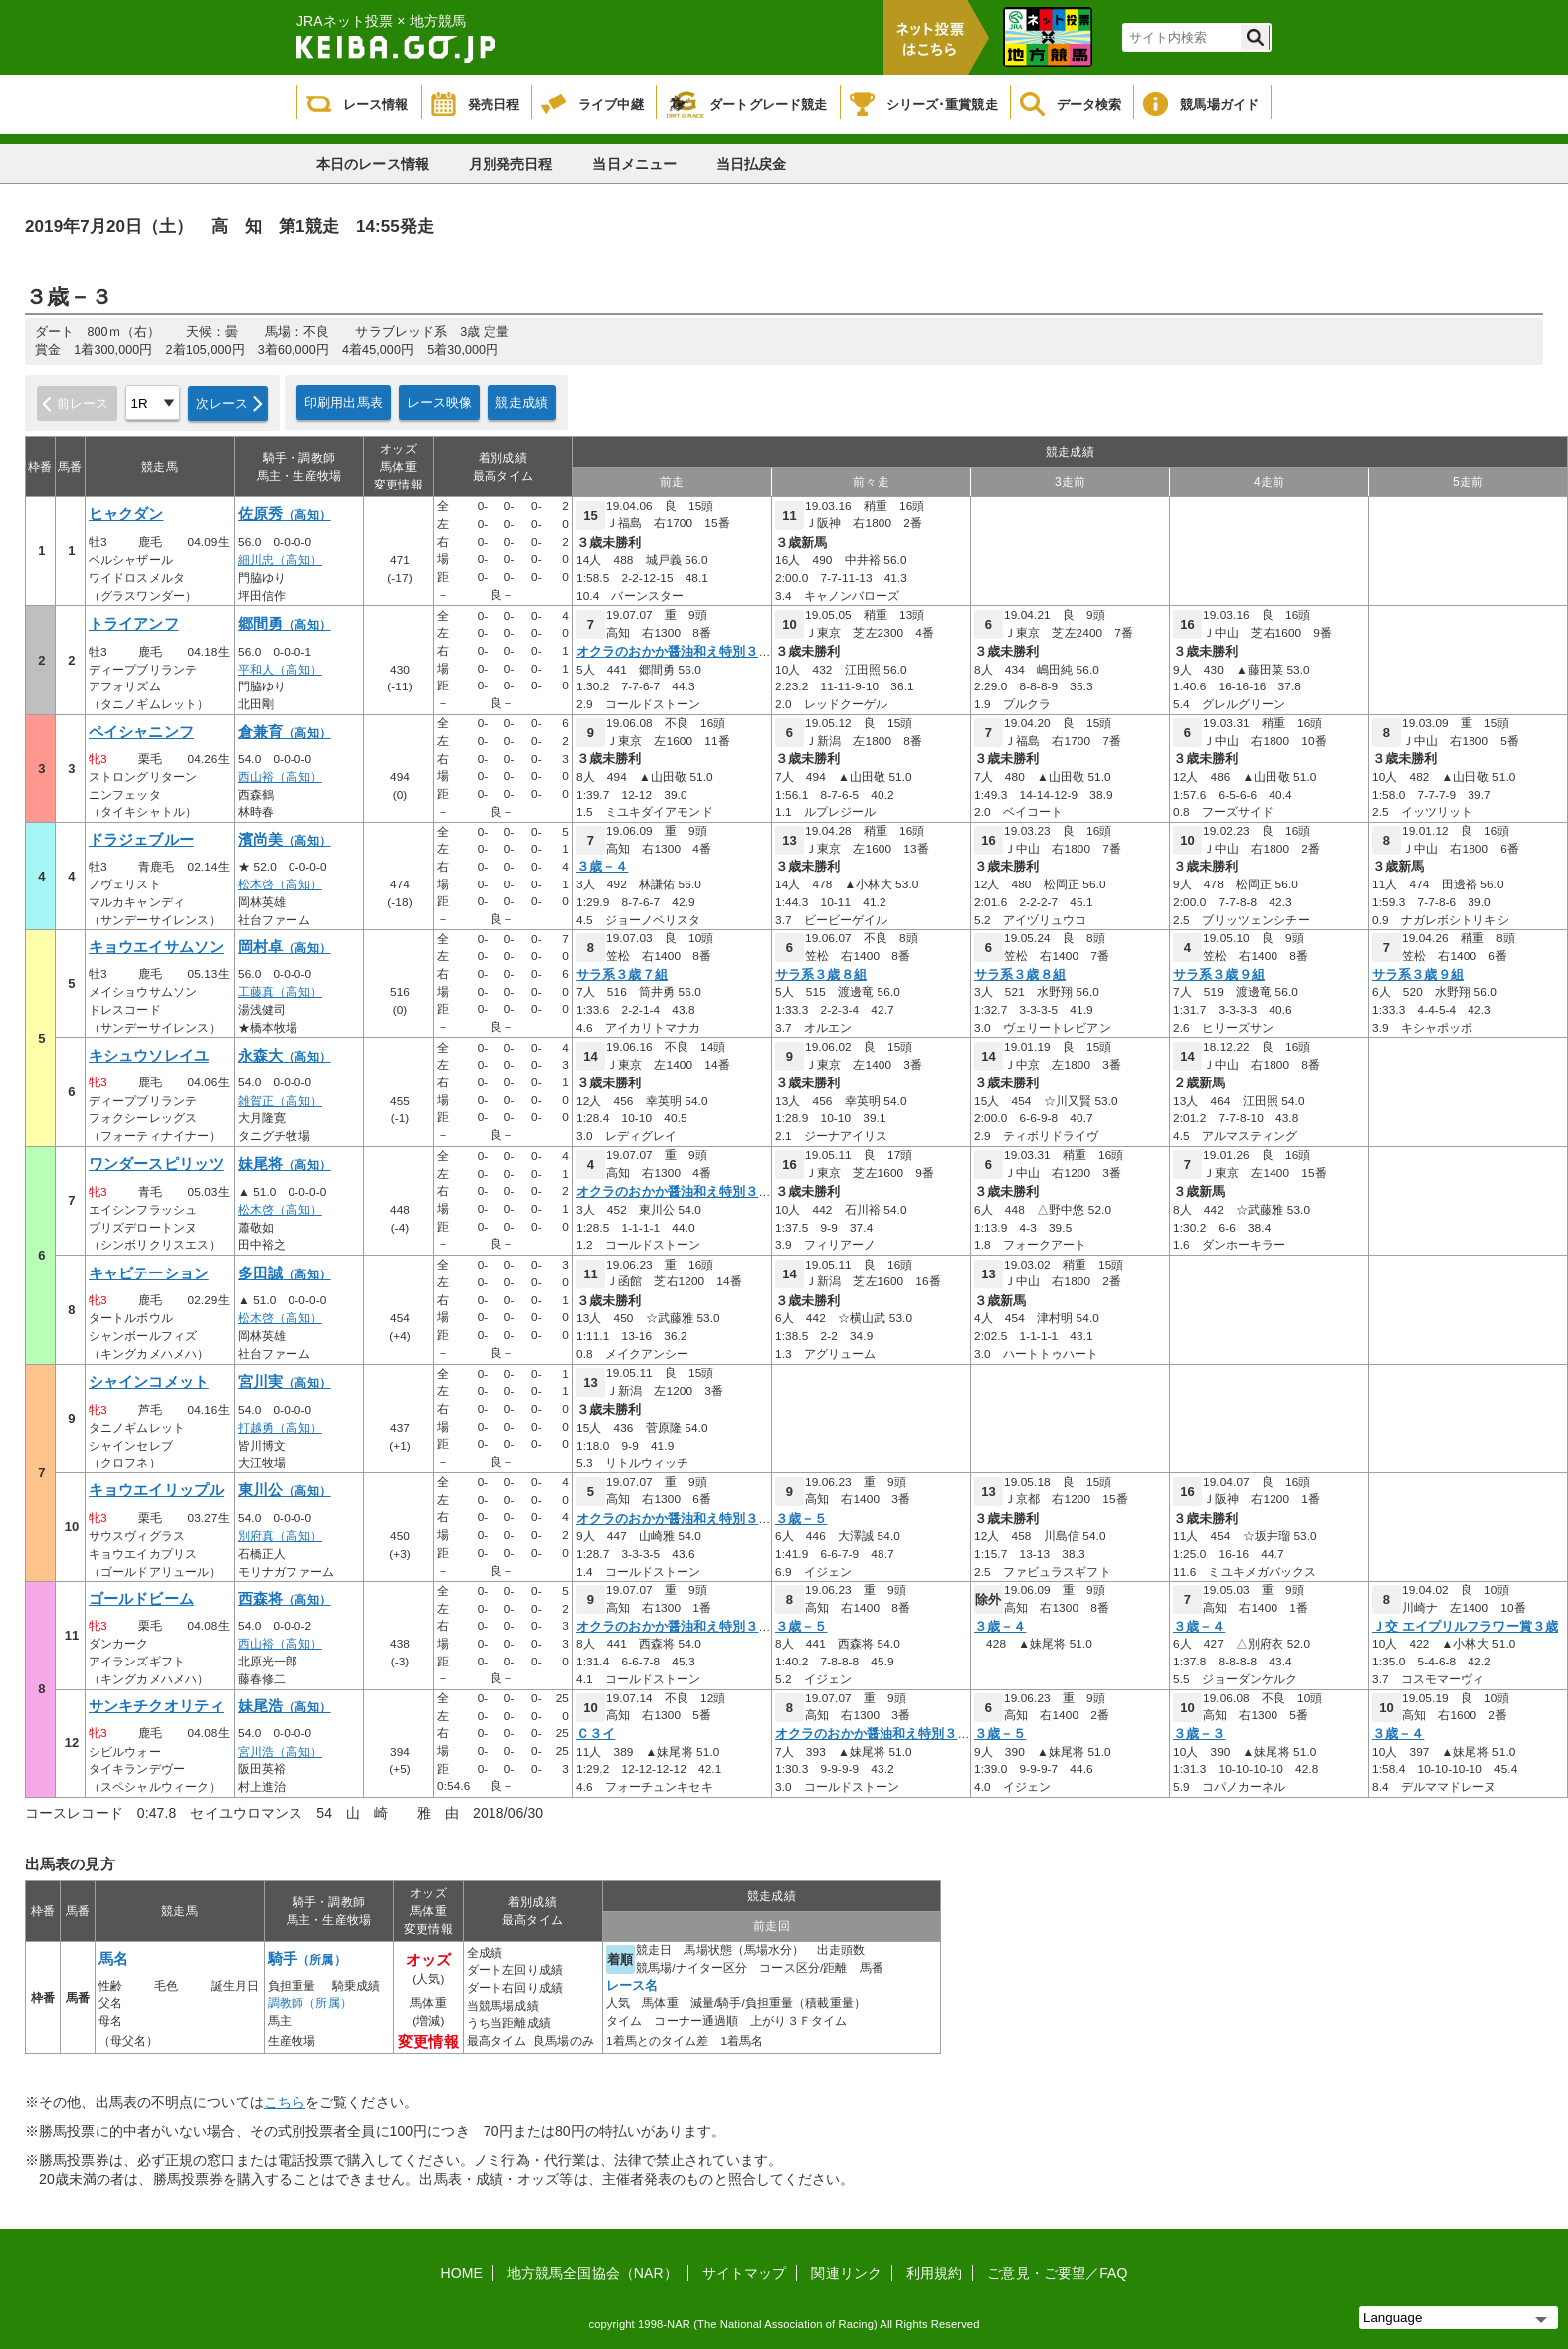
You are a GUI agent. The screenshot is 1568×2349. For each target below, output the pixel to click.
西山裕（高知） (280, 777)
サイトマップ (744, 2273)
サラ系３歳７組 (622, 975)
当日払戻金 (751, 164)
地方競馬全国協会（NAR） (592, 2273)
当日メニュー (634, 164)
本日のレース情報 (372, 164)
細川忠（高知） (280, 560)
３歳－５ (801, 1519)
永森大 (284, 1056)
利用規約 (934, 2273)
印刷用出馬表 (343, 402)
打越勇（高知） (280, 1428)
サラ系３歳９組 (1219, 975)
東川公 (284, 1490)
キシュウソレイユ (149, 1056)
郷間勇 (284, 624)
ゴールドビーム (141, 1599)
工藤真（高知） (280, 992)
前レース (83, 403)
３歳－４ (602, 867)
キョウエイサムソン (156, 947)
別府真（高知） (280, 1536)
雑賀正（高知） (280, 1101)
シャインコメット (149, 1382)
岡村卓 (284, 947)
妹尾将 (284, 1164)
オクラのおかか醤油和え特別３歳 (674, 652)
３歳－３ (1199, 1734)
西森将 (284, 1599)
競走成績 (521, 402)
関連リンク (846, 2273)
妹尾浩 (284, 1706)
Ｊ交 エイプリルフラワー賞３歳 (1465, 1627)
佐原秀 (284, 514)
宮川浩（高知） (280, 1752)
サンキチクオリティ (156, 1706)
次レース (222, 403)
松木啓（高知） (280, 884)
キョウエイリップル (156, 1490)
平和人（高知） (280, 670)
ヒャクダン (126, 514)
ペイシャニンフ (141, 732)
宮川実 (284, 1382)
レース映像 (440, 402)
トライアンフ (134, 624)
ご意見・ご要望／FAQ (1057, 2273)
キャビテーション (149, 1273)
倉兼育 (284, 732)
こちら (284, 2102)
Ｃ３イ (595, 1734)
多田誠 (284, 1273)
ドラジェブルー (141, 840)
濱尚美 (284, 840)
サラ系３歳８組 (821, 975)
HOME (462, 2273)
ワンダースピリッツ (156, 1164)
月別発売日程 (511, 164)
